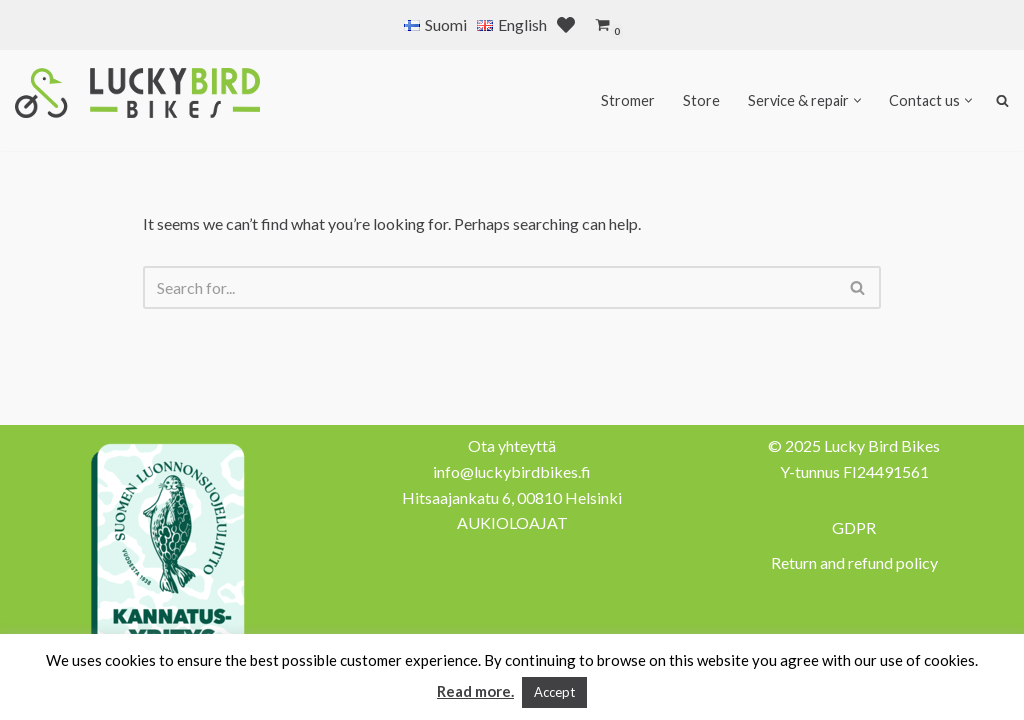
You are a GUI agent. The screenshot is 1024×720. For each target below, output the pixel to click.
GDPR (854, 527)
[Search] (489, 287)
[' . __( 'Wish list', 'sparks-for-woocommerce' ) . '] (566, 25)
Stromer (628, 100)
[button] (857, 100)
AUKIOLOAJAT (512, 522)
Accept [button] (554, 692)
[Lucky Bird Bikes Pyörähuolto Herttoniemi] (137, 93)
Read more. (475, 691)
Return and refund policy (854, 562)
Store (701, 100)
